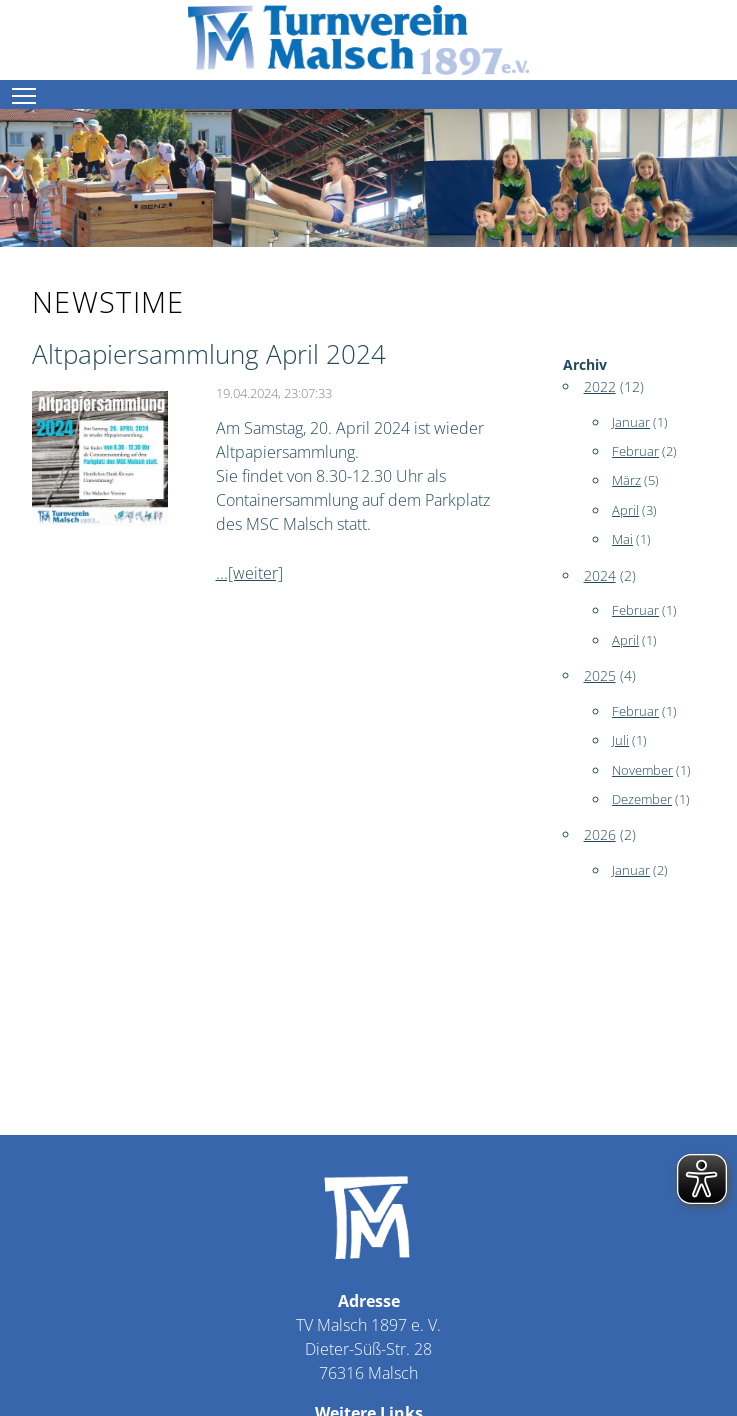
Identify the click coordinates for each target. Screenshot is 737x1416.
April (625, 510)
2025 (600, 675)
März (626, 480)
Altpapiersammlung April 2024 (209, 354)
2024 (600, 575)
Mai (622, 539)
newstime (108, 301)
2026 (600, 834)
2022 (600, 386)
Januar (631, 422)
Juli (620, 740)
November (642, 770)
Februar (635, 451)
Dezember (642, 799)
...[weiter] (249, 573)
